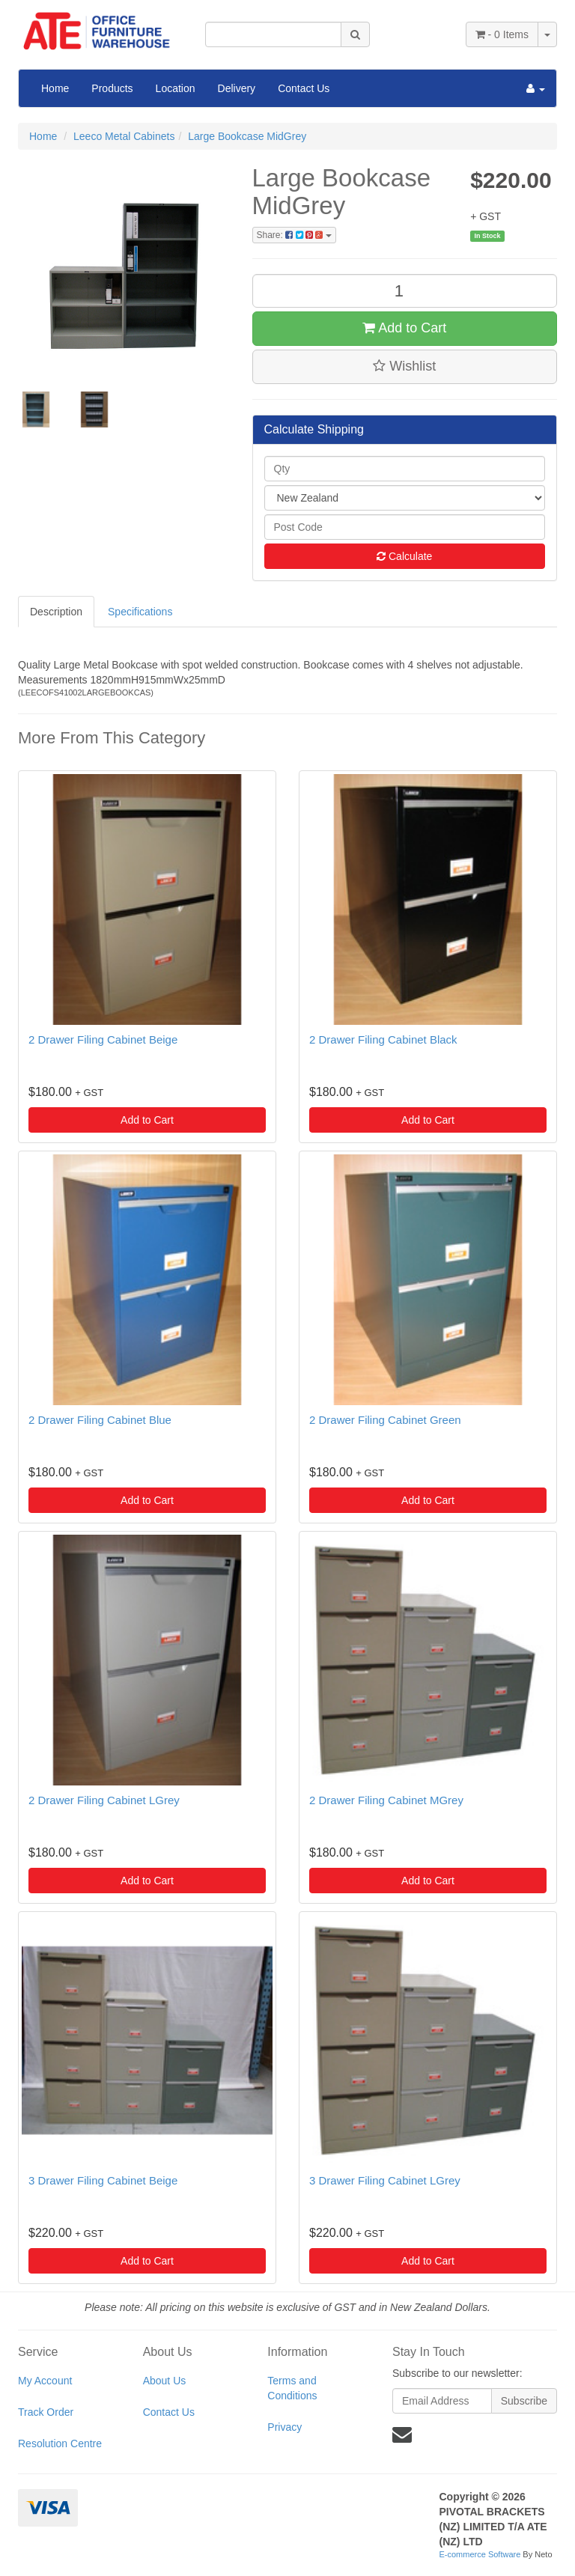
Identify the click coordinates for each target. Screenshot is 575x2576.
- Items (502, 34)
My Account (45, 2381)
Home (55, 88)
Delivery (237, 88)
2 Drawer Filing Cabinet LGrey (104, 1800)
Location (175, 88)
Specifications (140, 612)
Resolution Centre (60, 2443)
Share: (294, 235)
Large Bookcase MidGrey (247, 136)
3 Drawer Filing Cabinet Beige (102, 2180)
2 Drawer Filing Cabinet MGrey (386, 1800)
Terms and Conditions (292, 2388)
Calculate (404, 556)
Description (56, 612)
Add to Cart (404, 327)
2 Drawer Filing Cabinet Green (385, 1419)
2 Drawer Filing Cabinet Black (383, 1039)
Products (112, 88)
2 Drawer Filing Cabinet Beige (102, 1039)
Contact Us (303, 88)
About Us (164, 2381)
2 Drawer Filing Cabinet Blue (99, 1419)
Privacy (284, 2427)
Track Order (45, 2412)
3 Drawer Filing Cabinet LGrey (384, 2180)
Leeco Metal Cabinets (123, 136)
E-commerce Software (480, 2554)
